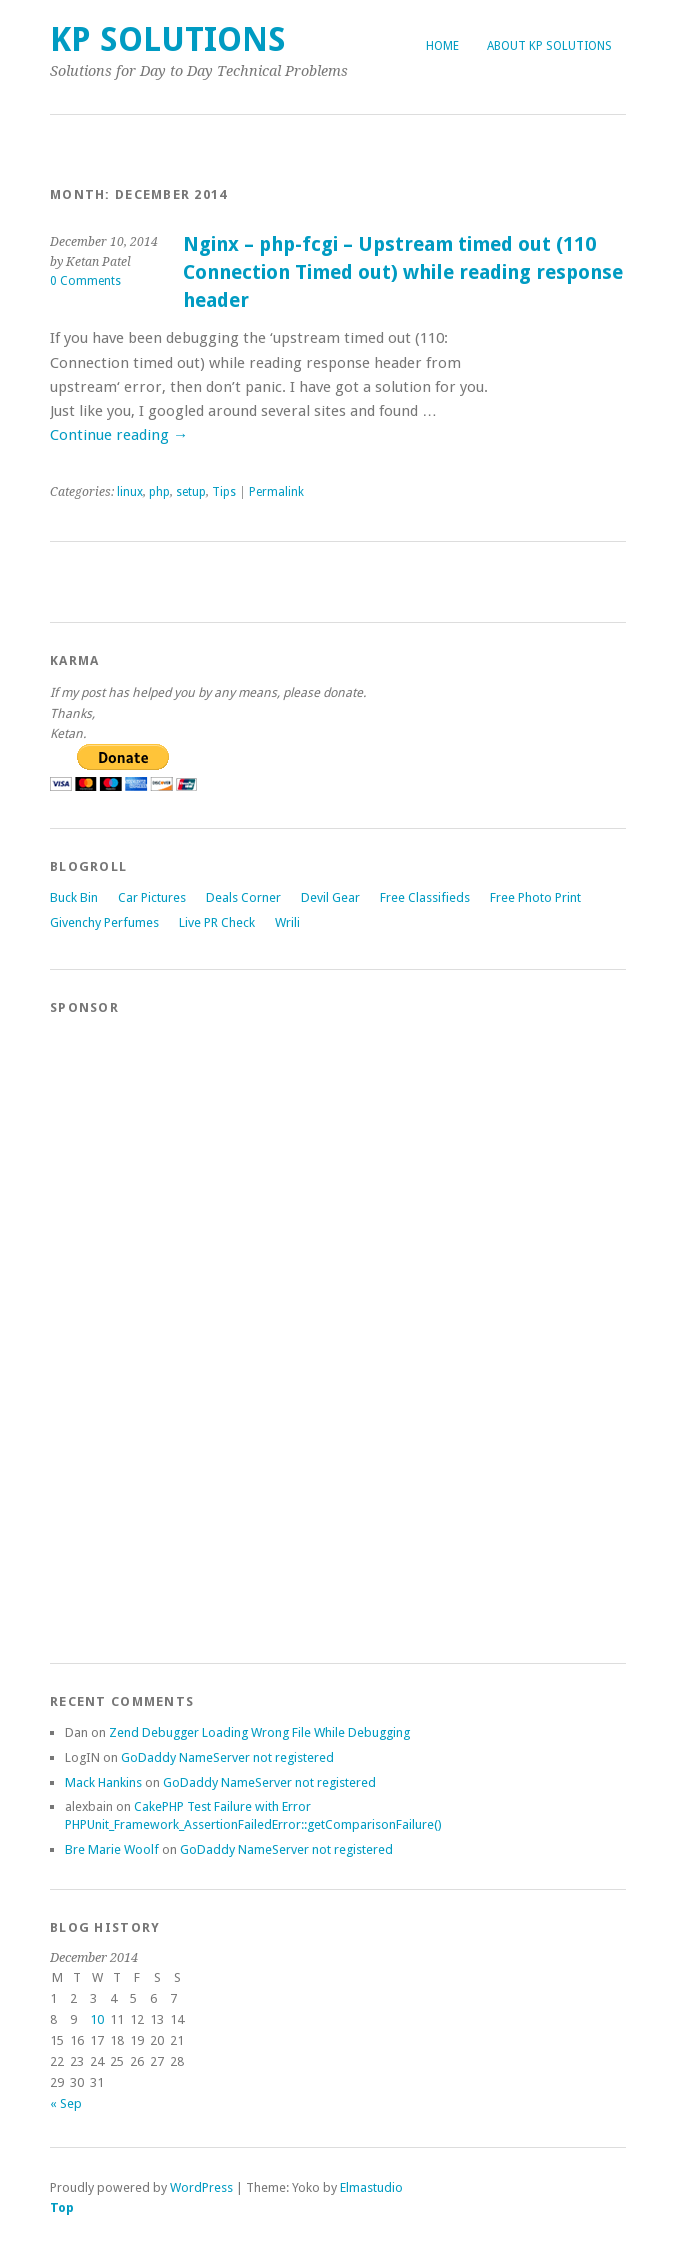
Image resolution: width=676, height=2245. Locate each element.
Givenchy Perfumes (104, 922)
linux (130, 492)
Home (442, 46)
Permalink (276, 492)
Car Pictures (152, 897)
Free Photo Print (535, 897)
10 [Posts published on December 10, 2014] (97, 2019)
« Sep (66, 2103)
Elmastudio (371, 2187)
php (159, 492)
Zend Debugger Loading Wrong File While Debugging (259, 1732)
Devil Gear (330, 897)
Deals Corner (243, 897)
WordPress (201, 2187)
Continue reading (119, 435)
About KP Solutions (549, 46)
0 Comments (85, 281)
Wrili (287, 922)
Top (62, 2207)
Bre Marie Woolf (112, 1849)
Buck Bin (74, 897)
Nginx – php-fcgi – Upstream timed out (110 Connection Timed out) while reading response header (403, 272)
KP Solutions (168, 39)
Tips (224, 492)
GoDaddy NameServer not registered (227, 1757)
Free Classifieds (425, 897)
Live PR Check (217, 922)
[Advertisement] (130, 1330)
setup (191, 492)
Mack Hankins (103, 1782)
